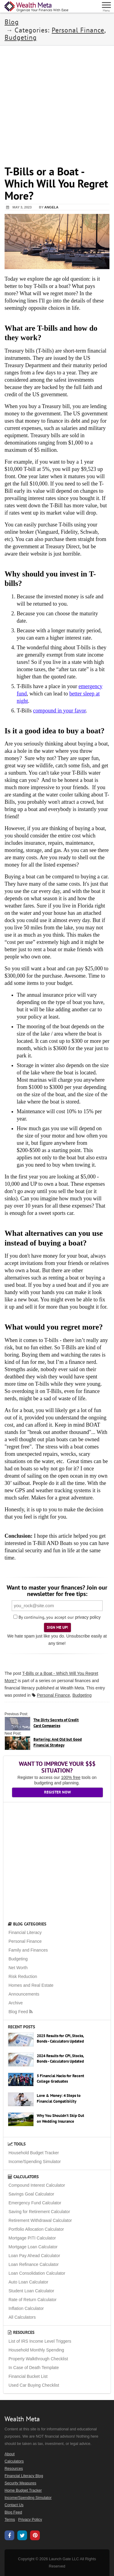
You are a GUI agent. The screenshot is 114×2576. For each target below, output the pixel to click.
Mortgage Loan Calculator (33, 2246)
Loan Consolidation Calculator (37, 2273)
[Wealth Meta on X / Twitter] (22, 2536)
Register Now (57, 1792)
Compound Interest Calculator (37, 2185)
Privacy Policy (30, 2519)
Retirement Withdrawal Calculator (40, 2220)
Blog (12, 22)
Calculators (23, 2176)
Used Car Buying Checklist (34, 2385)
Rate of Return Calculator (33, 2299)
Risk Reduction (23, 1976)
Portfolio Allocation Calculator (36, 2229)
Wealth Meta (72, 1687)
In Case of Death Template (34, 2367)
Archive (16, 2002)
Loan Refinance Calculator (34, 2264)
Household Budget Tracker (34, 2152)
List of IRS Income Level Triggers (40, 2341)
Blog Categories (27, 1924)
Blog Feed (21, 2011)
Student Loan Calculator (31, 2290)
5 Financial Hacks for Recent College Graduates (60, 2078)
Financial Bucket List (28, 2376)
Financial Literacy (25, 1932)
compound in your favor (59, 711)
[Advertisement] (57, 102)
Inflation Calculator (26, 2308)
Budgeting (21, 37)
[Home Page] (36, 6)
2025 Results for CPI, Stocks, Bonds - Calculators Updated (60, 2038)
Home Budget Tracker (23, 2490)
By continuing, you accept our (43, 1617)
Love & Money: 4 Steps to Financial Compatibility (59, 2098)
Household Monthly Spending (36, 2350)
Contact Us (14, 2505)
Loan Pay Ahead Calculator (34, 2255)
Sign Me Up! (57, 1627)
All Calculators (22, 2317)
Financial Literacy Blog (24, 2476)
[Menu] (106, 6)
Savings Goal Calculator (31, 2194)
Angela (51, 207)
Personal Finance (78, 30)
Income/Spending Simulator (35, 2161)
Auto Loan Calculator (28, 2282)
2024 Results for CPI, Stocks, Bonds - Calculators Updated (60, 2058)
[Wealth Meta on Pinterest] (35, 2536)
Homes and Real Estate (31, 1985)
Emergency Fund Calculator (35, 2202)
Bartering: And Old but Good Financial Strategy (57, 1742)
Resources (21, 2332)
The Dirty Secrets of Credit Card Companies (56, 1722)
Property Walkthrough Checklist (38, 2358)
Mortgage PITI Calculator (32, 2238)
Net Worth (18, 1967)
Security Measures (20, 2483)
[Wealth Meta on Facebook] (9, 2536)
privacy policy (88, 1617)
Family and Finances (28, 1950)
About (10, 2454)
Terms (10, 2519)
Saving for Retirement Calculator (39, 2211)
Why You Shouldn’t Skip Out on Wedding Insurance (60, 2118)
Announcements (24, 1994)
